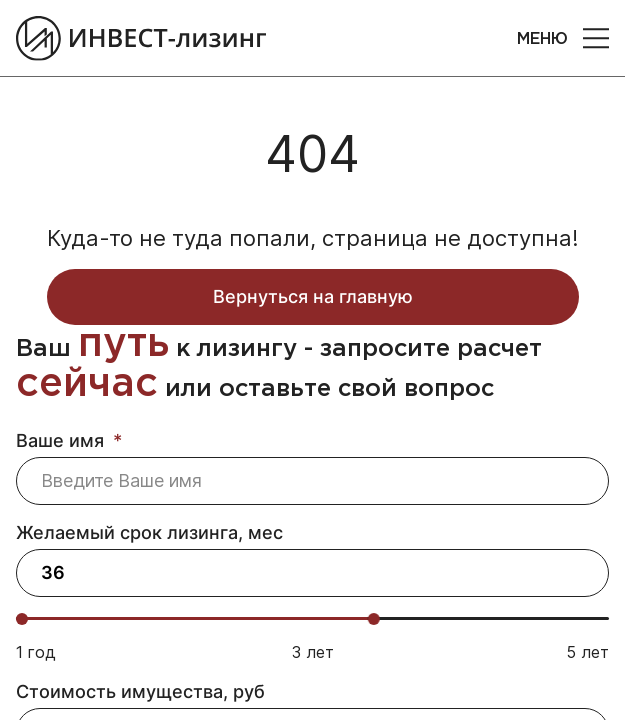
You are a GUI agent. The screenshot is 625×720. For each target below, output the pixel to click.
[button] (596, 38)
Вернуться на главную (313, 296)
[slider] (374, 619)
